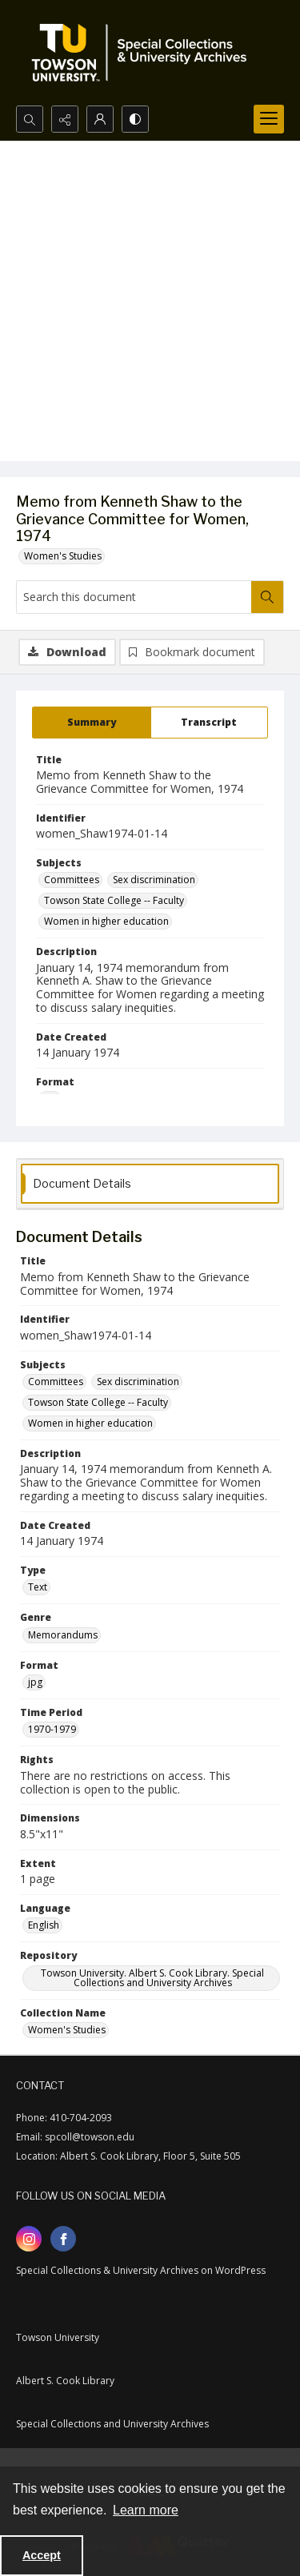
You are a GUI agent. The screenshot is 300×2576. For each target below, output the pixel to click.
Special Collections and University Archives (112, 2424)
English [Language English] (43, 1925)
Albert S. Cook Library (65, 2380)
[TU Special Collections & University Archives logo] (144, 53)
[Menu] (269, 119)
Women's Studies (63, 556)
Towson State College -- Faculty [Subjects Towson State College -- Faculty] (114, 900)
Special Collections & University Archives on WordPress (141, 2270)
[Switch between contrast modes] (135, 119)
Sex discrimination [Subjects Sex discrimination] (154, 879)
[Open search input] (29, 119)
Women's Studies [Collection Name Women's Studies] (67, 2030)
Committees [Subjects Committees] (71, 879)
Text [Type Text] (37, 1587)
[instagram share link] (29, 2239)
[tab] (91, 722)
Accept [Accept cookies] (41, 2555)
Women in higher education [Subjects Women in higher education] (106, 921)
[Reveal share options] (65, 119)
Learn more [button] (145, 2510)
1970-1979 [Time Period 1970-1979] (52, 1729)
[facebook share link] (63, 2239)
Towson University (57, 2337)
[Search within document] (267, 597)
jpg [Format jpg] (35, 1682)
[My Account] (100, 119)
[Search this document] (134, 597)
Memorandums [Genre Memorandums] (63, 1635)
